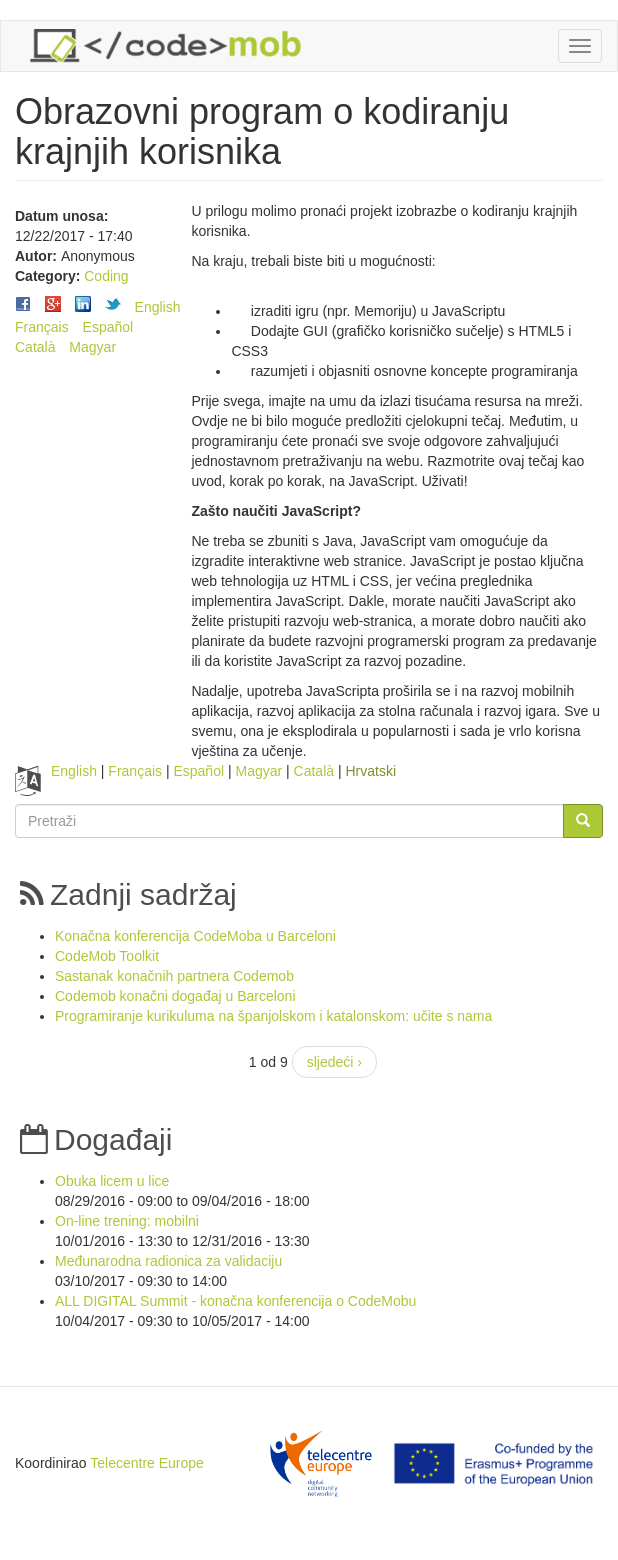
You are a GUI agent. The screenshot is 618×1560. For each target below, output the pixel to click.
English (158, 307)
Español (108, 327)
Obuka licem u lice (112, 1181)
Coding (106, 276)
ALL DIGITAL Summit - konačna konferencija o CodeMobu (235, 1301)
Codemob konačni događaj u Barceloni (175, 996)
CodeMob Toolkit (107, 956)
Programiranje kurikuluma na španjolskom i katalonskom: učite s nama (273, 1016)
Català (35, 347)
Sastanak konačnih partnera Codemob (174, 976)
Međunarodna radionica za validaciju (168, 1261)
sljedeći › (334, 1062)
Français (42, 327)
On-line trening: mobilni (127, 1221)
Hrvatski (370, 771)
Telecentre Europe (147, 1463)
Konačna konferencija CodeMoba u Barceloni (195, 936)
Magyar (92, 347)
